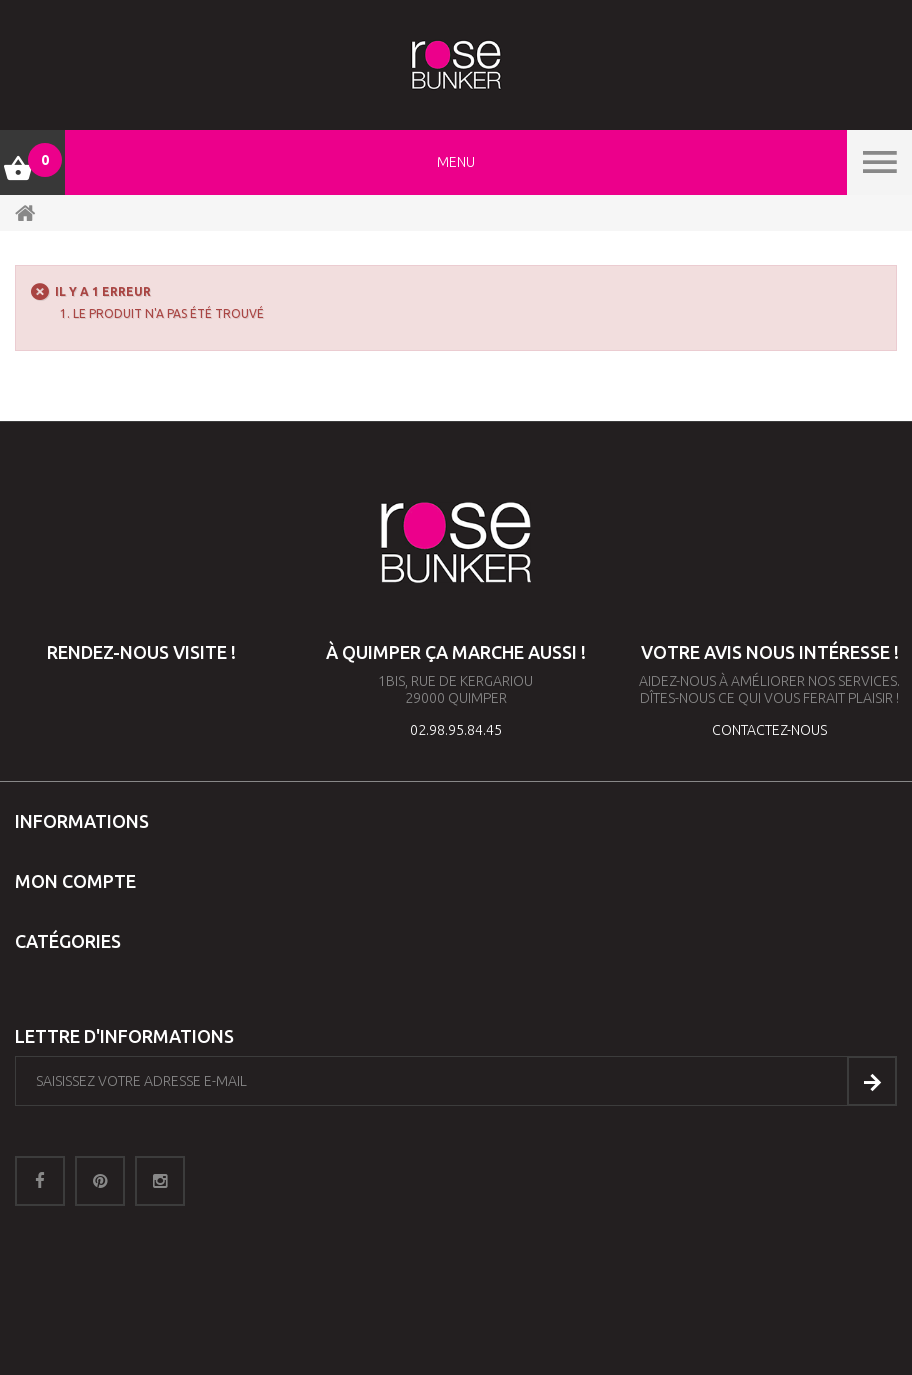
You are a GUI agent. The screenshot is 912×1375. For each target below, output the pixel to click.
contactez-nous (769, 730)
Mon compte (75, 881)
